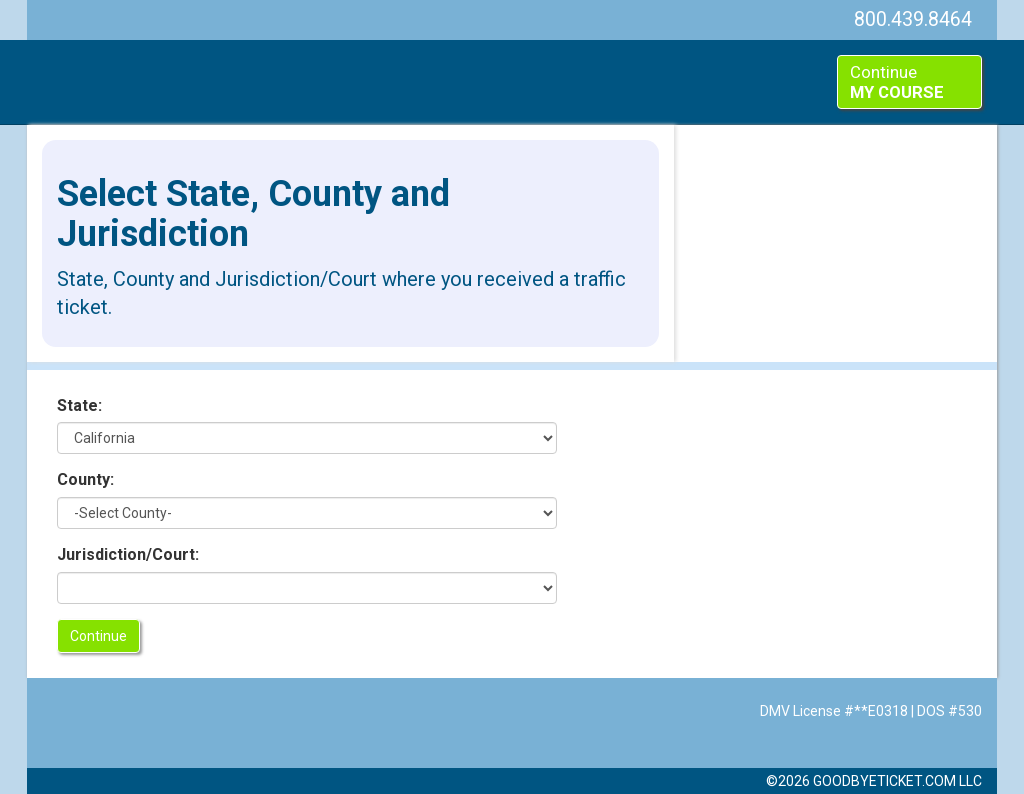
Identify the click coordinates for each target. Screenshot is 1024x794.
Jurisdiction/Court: (128, 554)
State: (79, 405)
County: (85, 479)
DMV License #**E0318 (834, 711)
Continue (897, 82)
